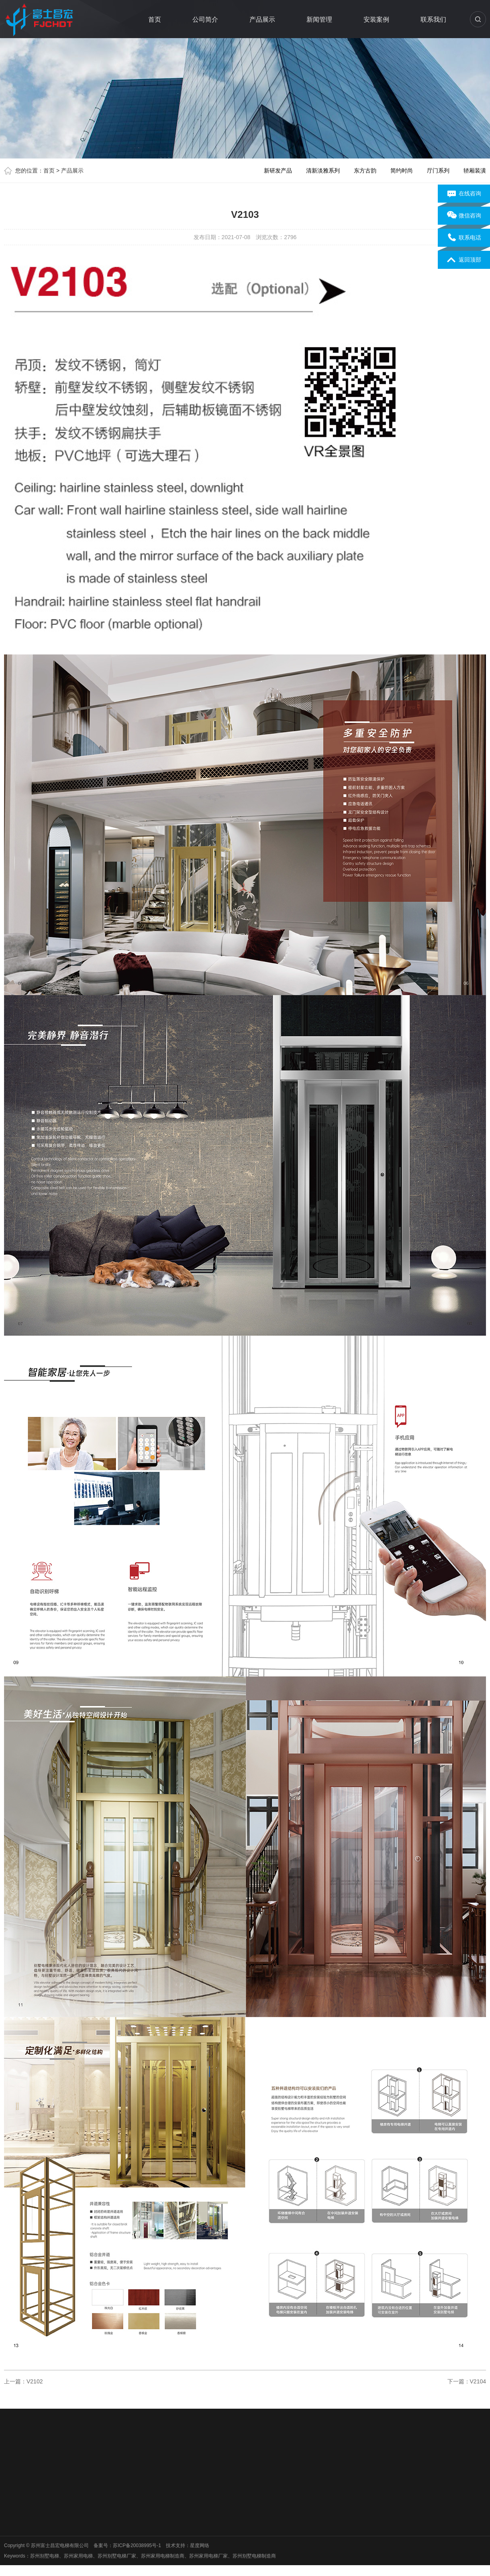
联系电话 (464, 238)
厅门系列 (438, 170)
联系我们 (433, 19)
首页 (154, 19)
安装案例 (376, 19)
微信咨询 (464, 216)
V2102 (35, 2381)
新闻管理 (319, 19)
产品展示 (262, 19)
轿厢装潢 (474, 170)
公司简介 (205, 19)
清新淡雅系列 (323, 170)
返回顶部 (464, 260)
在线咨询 (464, 194)
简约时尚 (401, 170)
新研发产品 (278, 170)
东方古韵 (365, 170)
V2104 (478, 2381)
